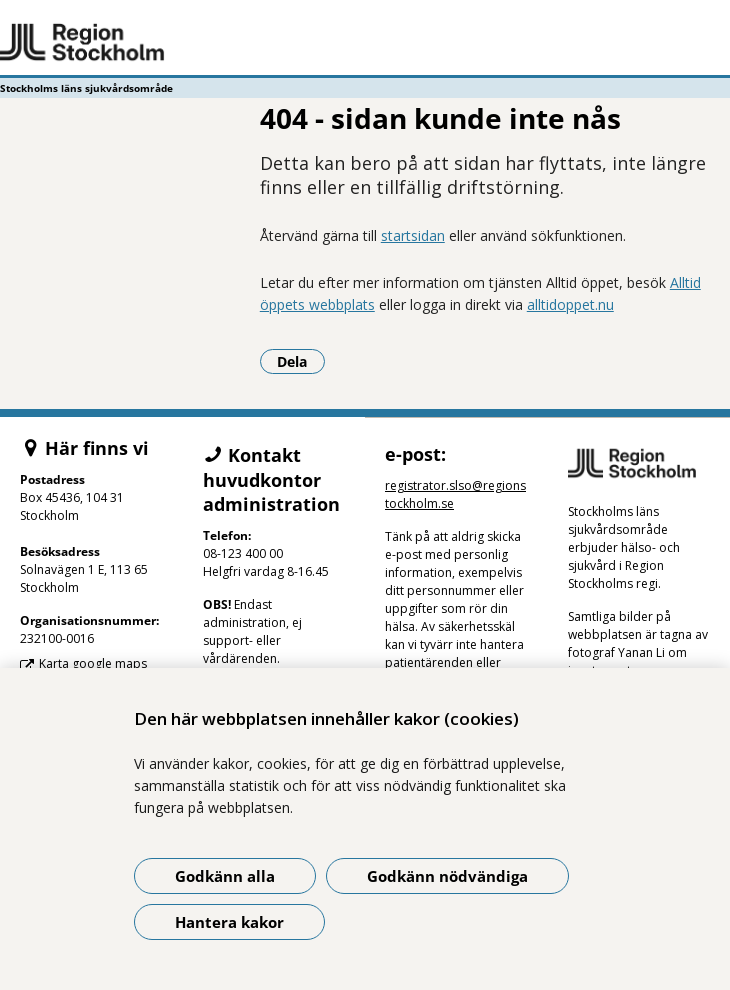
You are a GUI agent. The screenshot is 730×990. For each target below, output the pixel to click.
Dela (301, 361)
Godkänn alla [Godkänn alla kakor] (225, 876)
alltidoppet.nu (570, 304)
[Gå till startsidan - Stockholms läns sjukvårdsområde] (365, 43)
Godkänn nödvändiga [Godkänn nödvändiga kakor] (447, 876)
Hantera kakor (229, 922)
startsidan (413, 235)
